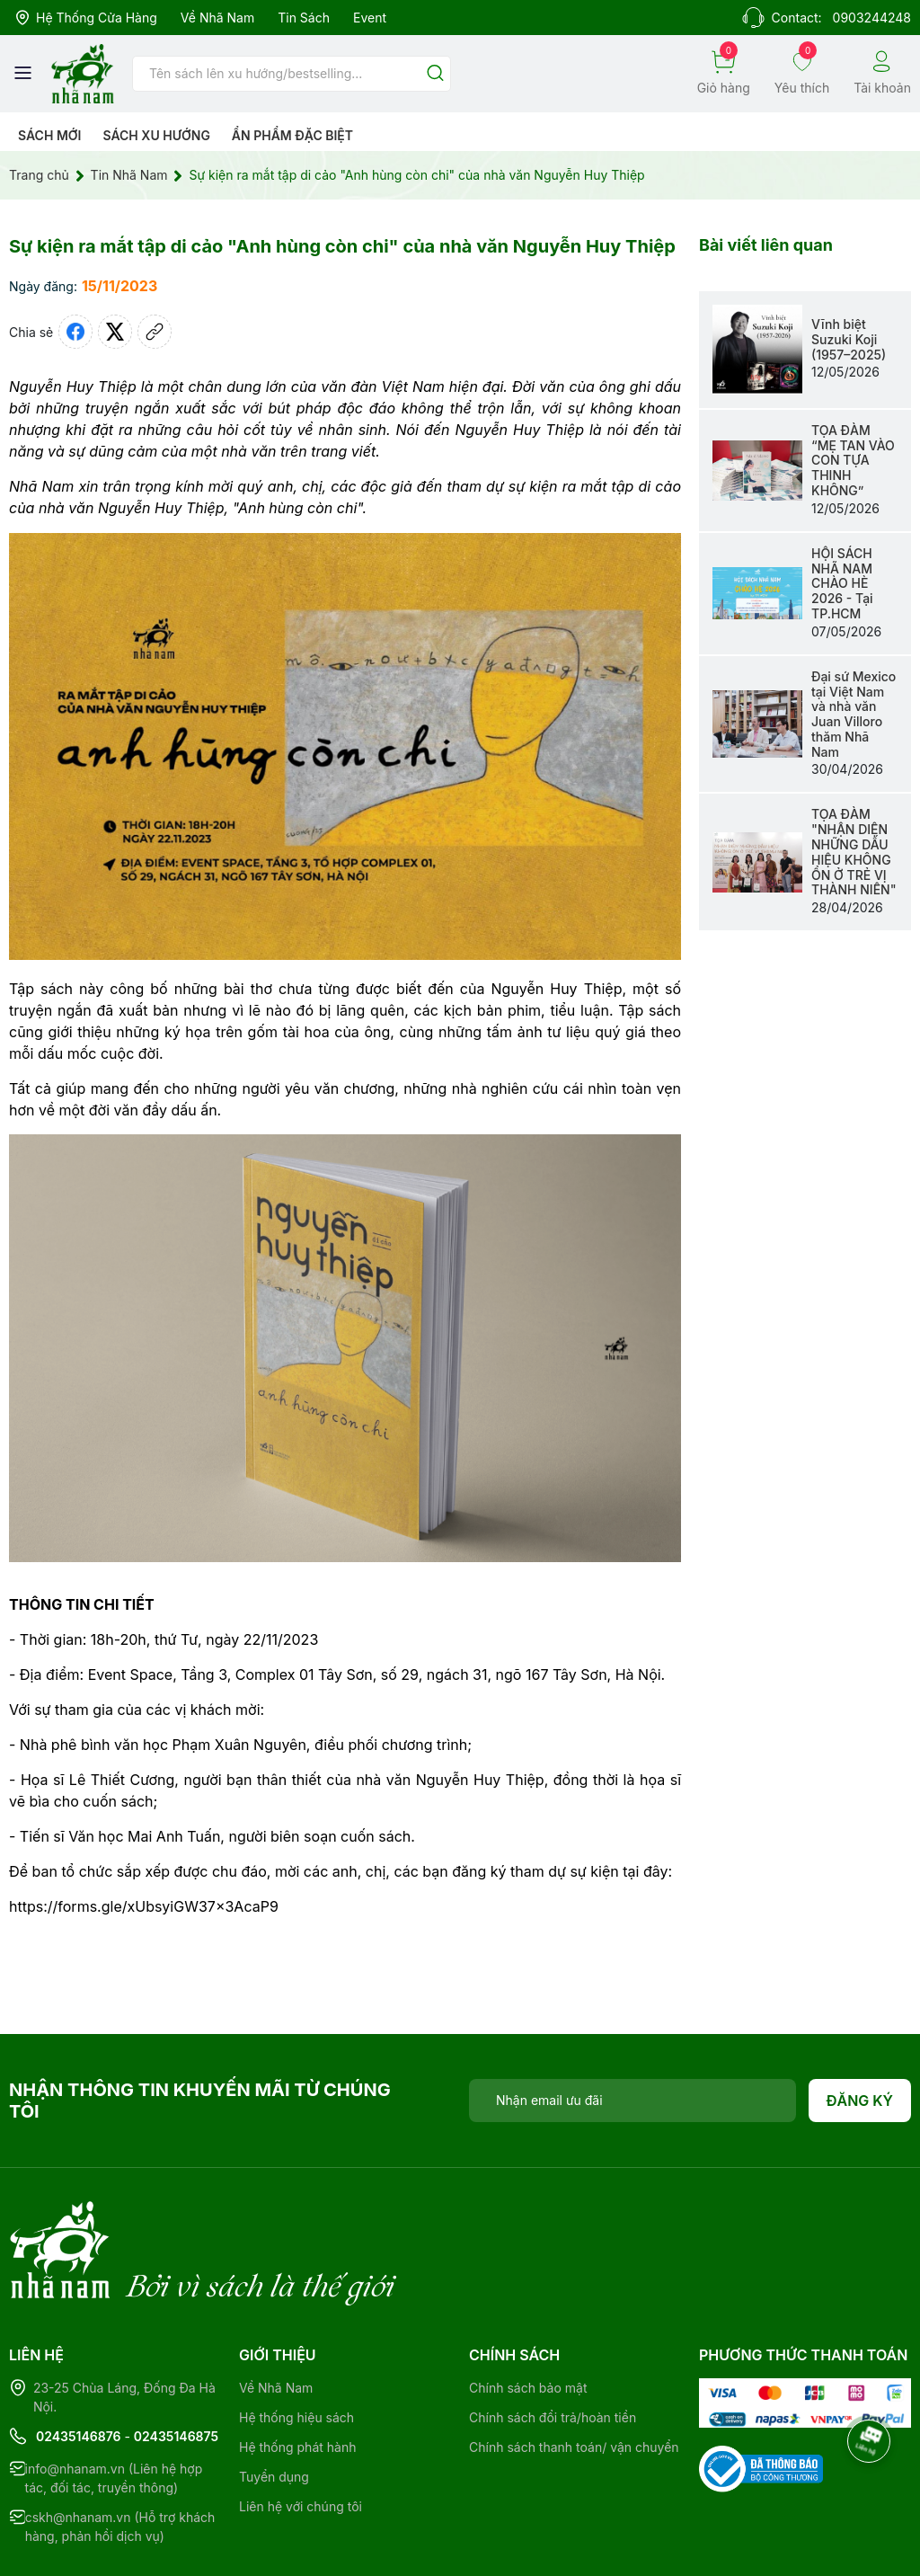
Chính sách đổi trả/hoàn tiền (552, 2343)
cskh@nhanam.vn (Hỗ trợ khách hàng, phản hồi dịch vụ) (120, 2453)
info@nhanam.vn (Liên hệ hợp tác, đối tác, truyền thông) (114, 2404)
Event (369, 17)
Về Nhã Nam (217, 17)
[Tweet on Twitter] (115, 332)
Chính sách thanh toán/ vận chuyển (574, 2373)
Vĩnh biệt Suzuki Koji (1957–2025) (848, 339)
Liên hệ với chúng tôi (300, 2432)
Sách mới (50, 135)
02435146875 (176, 2362)
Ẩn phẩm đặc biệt (292, 135)
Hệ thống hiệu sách (296, 2343)
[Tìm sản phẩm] (291, 74)
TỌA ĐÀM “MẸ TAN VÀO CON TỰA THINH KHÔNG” (853, 460)
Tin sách (304, 17)
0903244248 (872, 17)
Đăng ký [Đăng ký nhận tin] (860, 2101)
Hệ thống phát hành (297, 2373)
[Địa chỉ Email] (632, 2100)
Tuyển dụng (274, 2403)
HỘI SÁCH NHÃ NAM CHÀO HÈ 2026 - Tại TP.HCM (842, 583)
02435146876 (78, 2362)
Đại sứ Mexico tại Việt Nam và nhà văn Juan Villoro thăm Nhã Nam (853, 714)
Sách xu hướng (155, 135)
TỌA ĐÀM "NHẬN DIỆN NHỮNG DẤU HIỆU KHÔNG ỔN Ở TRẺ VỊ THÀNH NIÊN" (854, 851)
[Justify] (435, 74)
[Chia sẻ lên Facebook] (75, 332)
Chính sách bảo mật (528, 2314)
